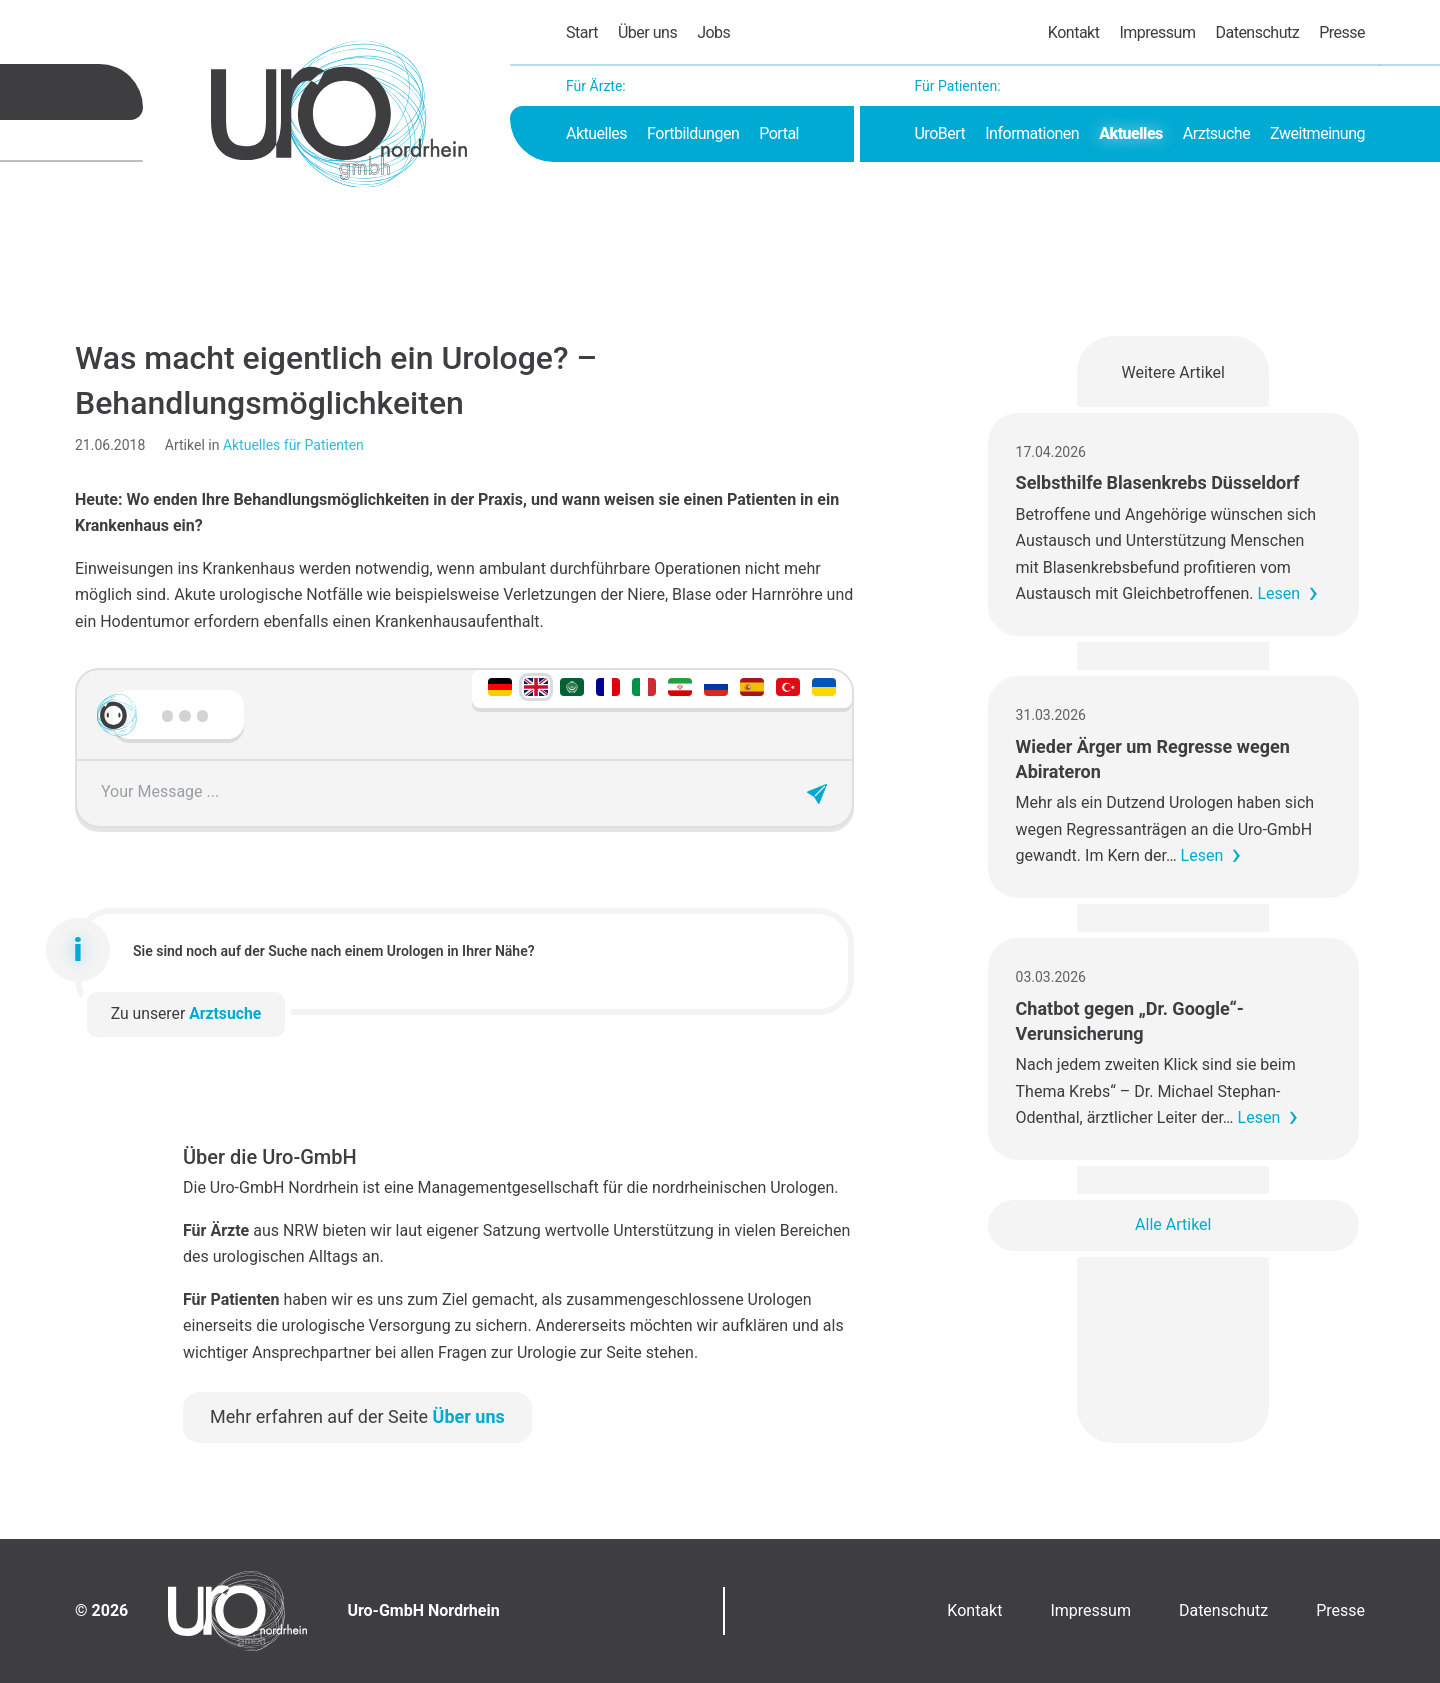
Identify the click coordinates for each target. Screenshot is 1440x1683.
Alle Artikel (1173, 1224)
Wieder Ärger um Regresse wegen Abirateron (1153, 759)
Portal (779, 133)
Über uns (647, 32)
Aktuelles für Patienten (293, 445)
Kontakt (1074, 32)
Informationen (1032, 133)
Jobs (713, 32)
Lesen (1278, 593)
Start (582, 32)
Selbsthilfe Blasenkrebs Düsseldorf (1158, 482)
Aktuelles (596, 133)
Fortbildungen (693, 133)
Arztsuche (1216, 133)
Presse (1342, 32)
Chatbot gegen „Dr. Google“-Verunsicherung (1130, 1021)
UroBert (939, 133)
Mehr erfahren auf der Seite (357, 1416)
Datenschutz (1257, 32)
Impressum (1157, 32)
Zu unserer (186, 1013)
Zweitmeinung (1317, 133)
